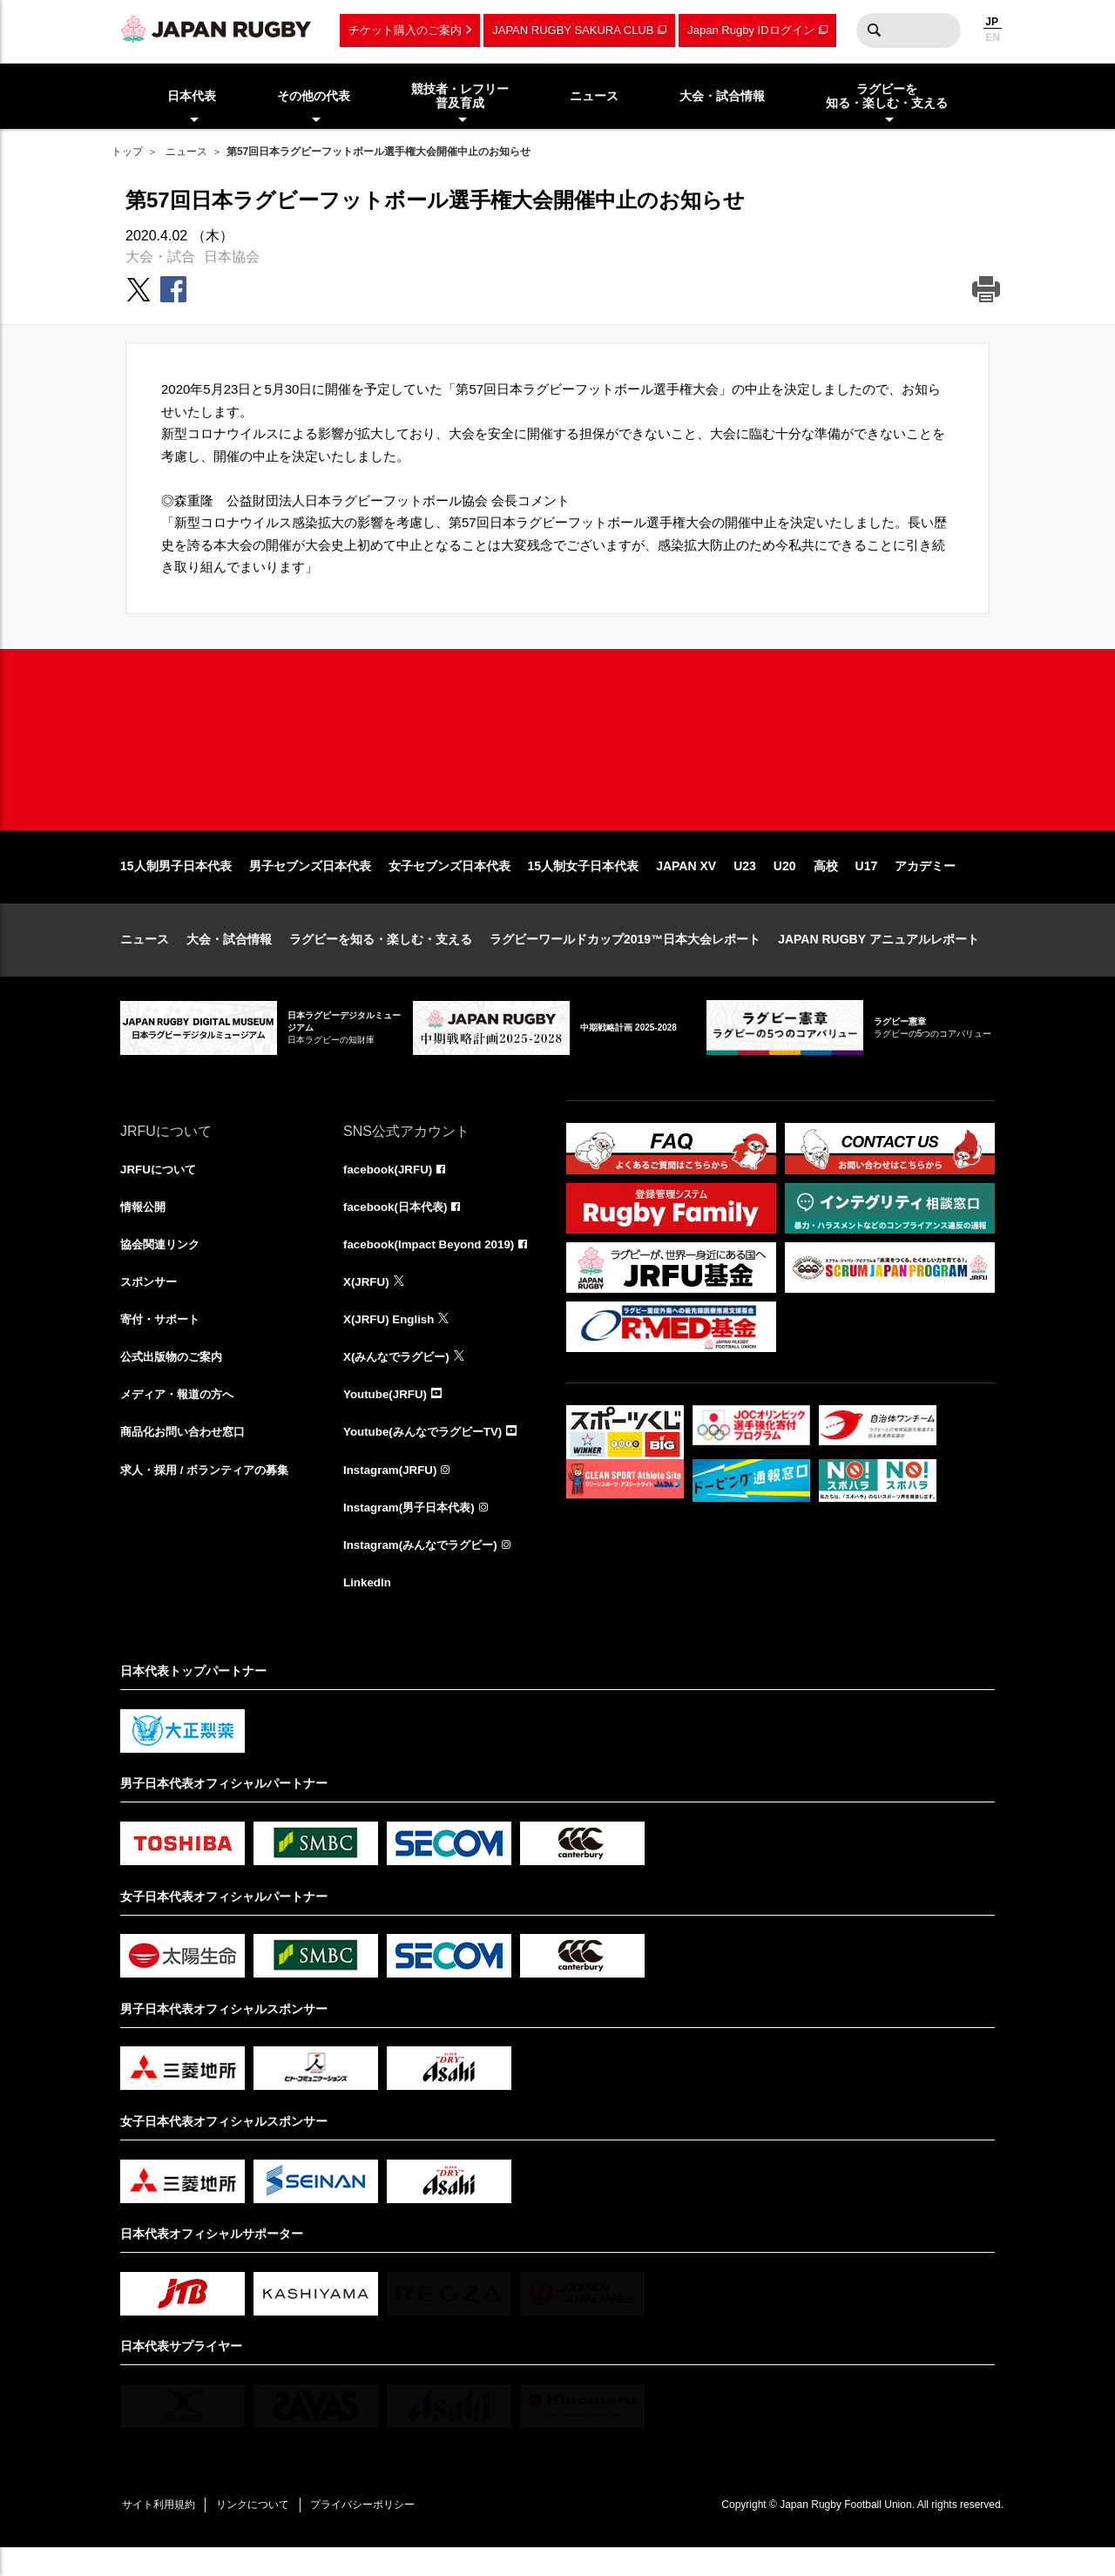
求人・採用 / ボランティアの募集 (210, 1494)
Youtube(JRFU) (387, 1418)
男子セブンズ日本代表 (310, 885)
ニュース (186, 151)
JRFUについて (160, 1188)
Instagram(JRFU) (392, 1494)
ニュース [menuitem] (594, 96)
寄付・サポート (163, 1342)
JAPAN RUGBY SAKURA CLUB (572, 30)
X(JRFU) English (391, 1342)
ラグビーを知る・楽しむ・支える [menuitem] (887, 96)
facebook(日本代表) (398, 1227)
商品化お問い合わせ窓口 (187, 1457)
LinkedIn (368, 1609)
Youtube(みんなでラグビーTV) (427, 1457)
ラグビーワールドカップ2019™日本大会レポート (625, 958)
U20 (785, 885)
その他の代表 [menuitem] (313, 96)
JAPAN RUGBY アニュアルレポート (878, 958)
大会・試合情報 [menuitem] (722, 96)
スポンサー (150, 1303)
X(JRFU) (367, 1303)
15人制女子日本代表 (583, 885)
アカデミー (925, 885)
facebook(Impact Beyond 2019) (433, 1265)
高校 (826, 885)
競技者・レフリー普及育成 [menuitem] (460, 96)
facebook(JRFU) (389, 1188)
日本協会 (232, 256)
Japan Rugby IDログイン (750, 30)
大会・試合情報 (229, 958)
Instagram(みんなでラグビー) (425, 1571)
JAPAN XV (686, 885)
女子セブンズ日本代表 (449, 885)
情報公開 (144, 1227)
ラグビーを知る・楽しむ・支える (380, 958)
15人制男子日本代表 (176, 885)
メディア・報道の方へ (181, 1418)
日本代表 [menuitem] (191, 96)
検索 (873, 30)
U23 (744, 885)
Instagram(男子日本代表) (413, 1532)
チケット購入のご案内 (405, 30)
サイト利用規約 (161, 2533)
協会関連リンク (163, 1265)
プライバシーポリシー (377, 2533)
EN (992, 37)
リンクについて (261, 2533)
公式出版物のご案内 (175, 1380)
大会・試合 (160, 256)
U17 (866, 885)
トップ (127, 151)
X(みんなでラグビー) (400, 1380)
